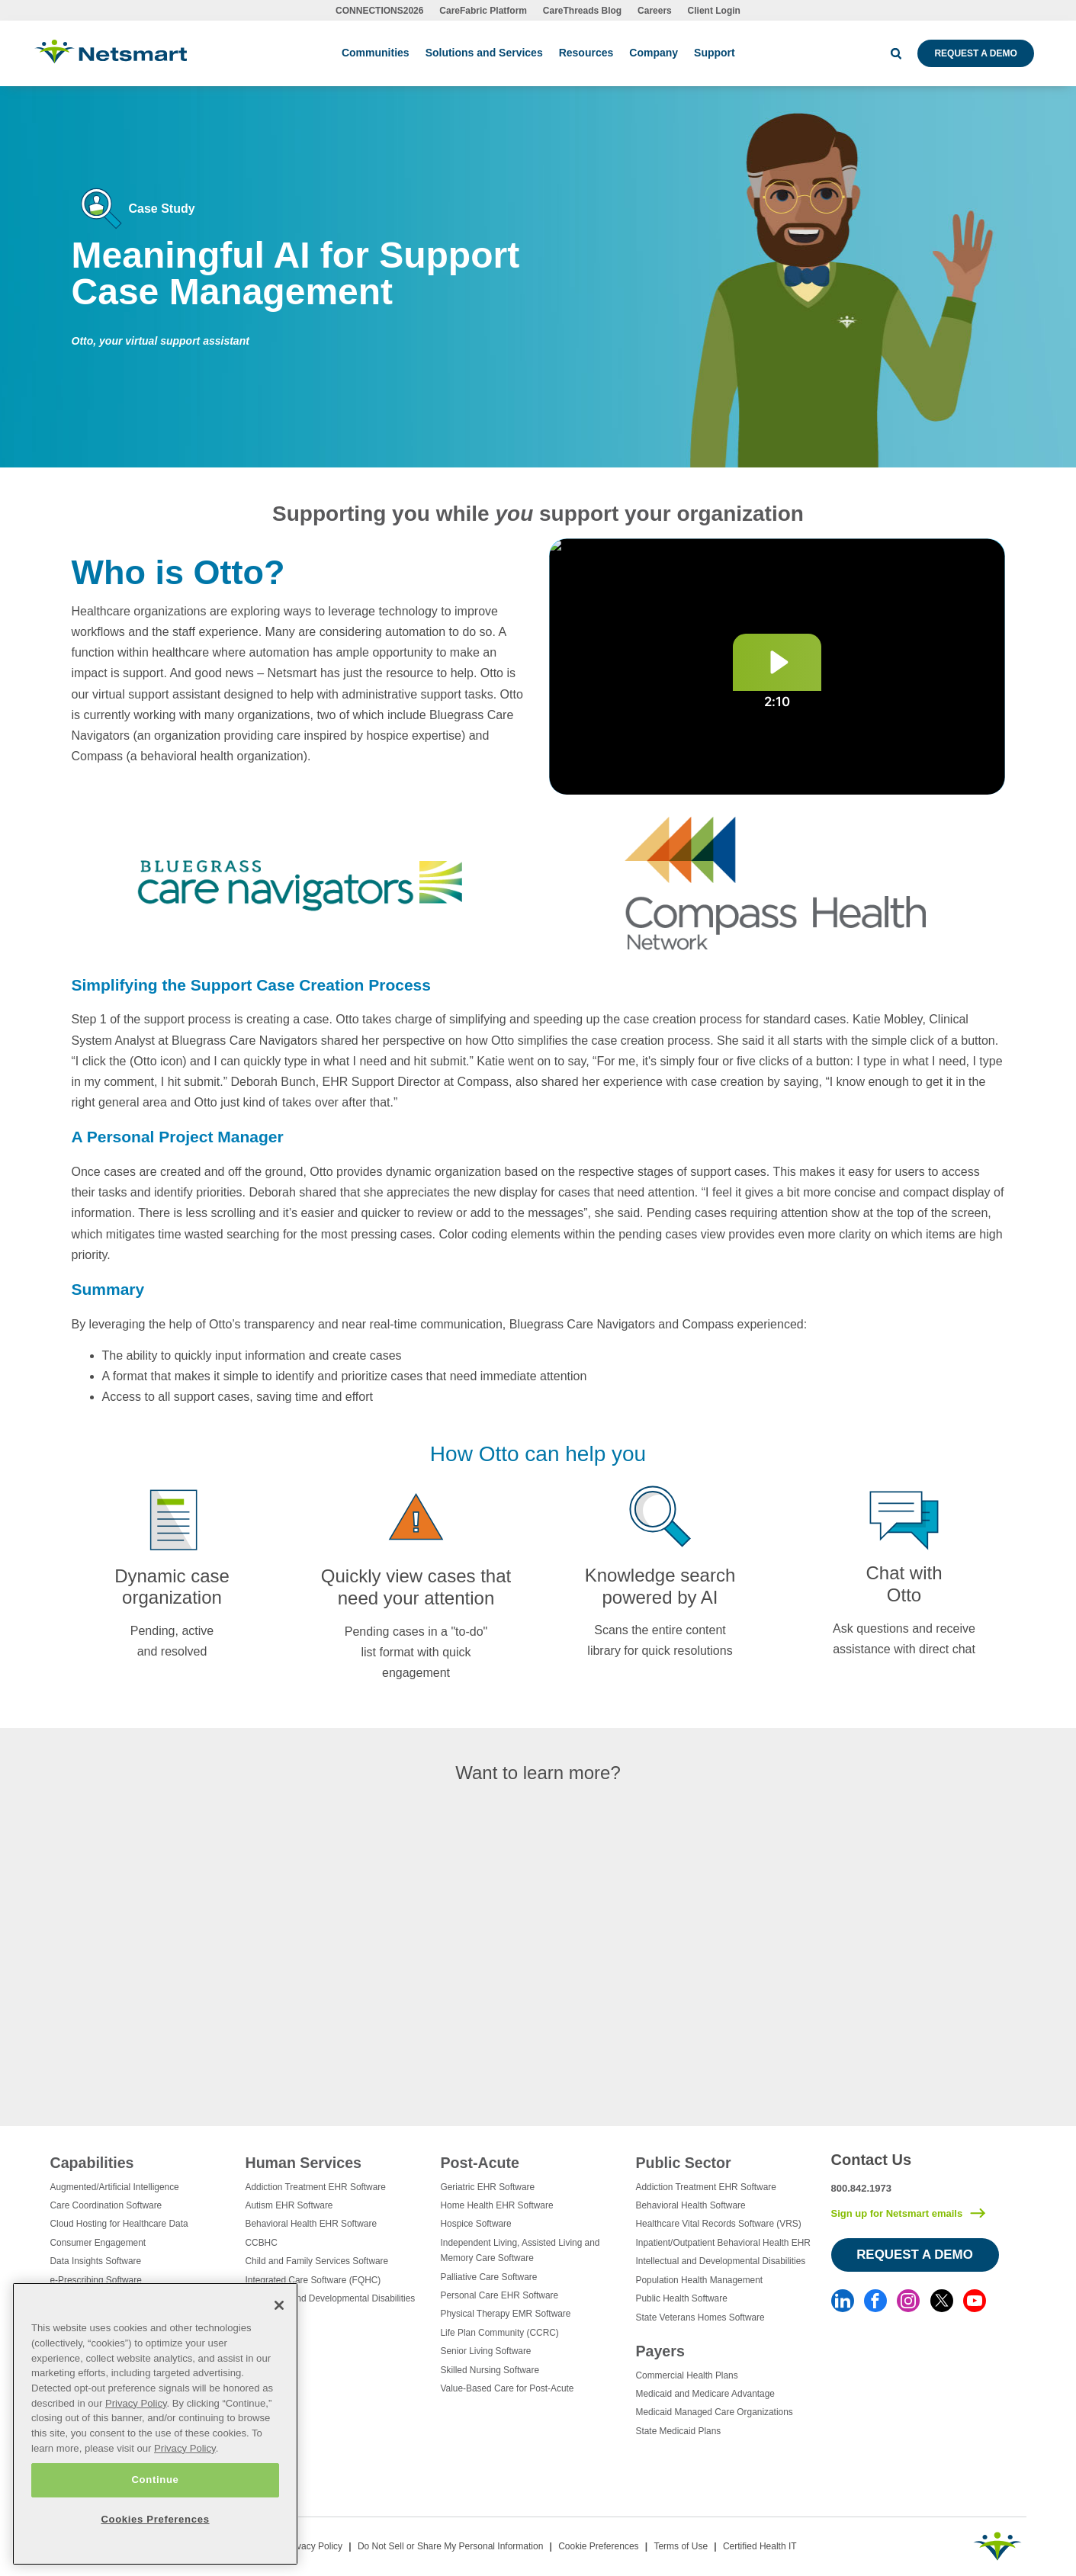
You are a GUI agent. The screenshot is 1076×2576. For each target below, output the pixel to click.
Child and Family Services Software (317, 2261)
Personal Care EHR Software (500, 2295)
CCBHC (262, 2242)
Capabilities (92, 2162)
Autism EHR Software (289, 2205)
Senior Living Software (486, 2351)
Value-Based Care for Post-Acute (507, 2388)
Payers (660, 2351)
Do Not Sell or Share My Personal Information (450, 2546)
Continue (154, 2479)
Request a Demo (975, 53)
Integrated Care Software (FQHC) (313, 2280)
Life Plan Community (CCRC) (500, 2332)
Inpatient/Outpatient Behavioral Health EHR (723, 2242)
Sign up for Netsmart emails (897, 2213)
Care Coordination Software (106, 2205)
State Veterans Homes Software (700, 2317)
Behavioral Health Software (691, 2205)
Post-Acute (480, 2162)
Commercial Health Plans (687, 2375)
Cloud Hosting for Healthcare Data (119, 2223)
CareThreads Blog (582, 10)
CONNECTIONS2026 (379, 10)
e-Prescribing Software (96, 2280)
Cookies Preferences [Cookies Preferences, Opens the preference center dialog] (155, 2519)
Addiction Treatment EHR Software (316, 2187)
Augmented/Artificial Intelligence (114, 2187)
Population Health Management (699, 2280)
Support (714, 53)
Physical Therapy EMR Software (506, 2313)
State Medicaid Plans (678, 2431)
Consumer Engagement (98, 2242)
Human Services (303, 2162)
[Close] (279, 2305)
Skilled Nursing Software (490, 2370)
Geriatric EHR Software (488, 2187)
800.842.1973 (861, 2188)
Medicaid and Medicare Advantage (705, 2393)
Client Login (714, 10)
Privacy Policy (313, 2546)
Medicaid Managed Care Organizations (714, 2412)
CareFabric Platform (483, 10)
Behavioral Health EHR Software (311, 2223)
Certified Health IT (760, 2546)
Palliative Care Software (489, 2277)
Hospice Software (476, 2223)
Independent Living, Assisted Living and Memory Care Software (520, 2250)
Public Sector (683, 2162)
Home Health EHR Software (497, 2205)
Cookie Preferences (598, 2546)
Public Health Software (682, 2298)
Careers (655, 10)
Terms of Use (681, 2546)
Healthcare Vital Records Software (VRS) (718, 2223)
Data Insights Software (96, 2261)
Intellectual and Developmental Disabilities (331, 2298)
